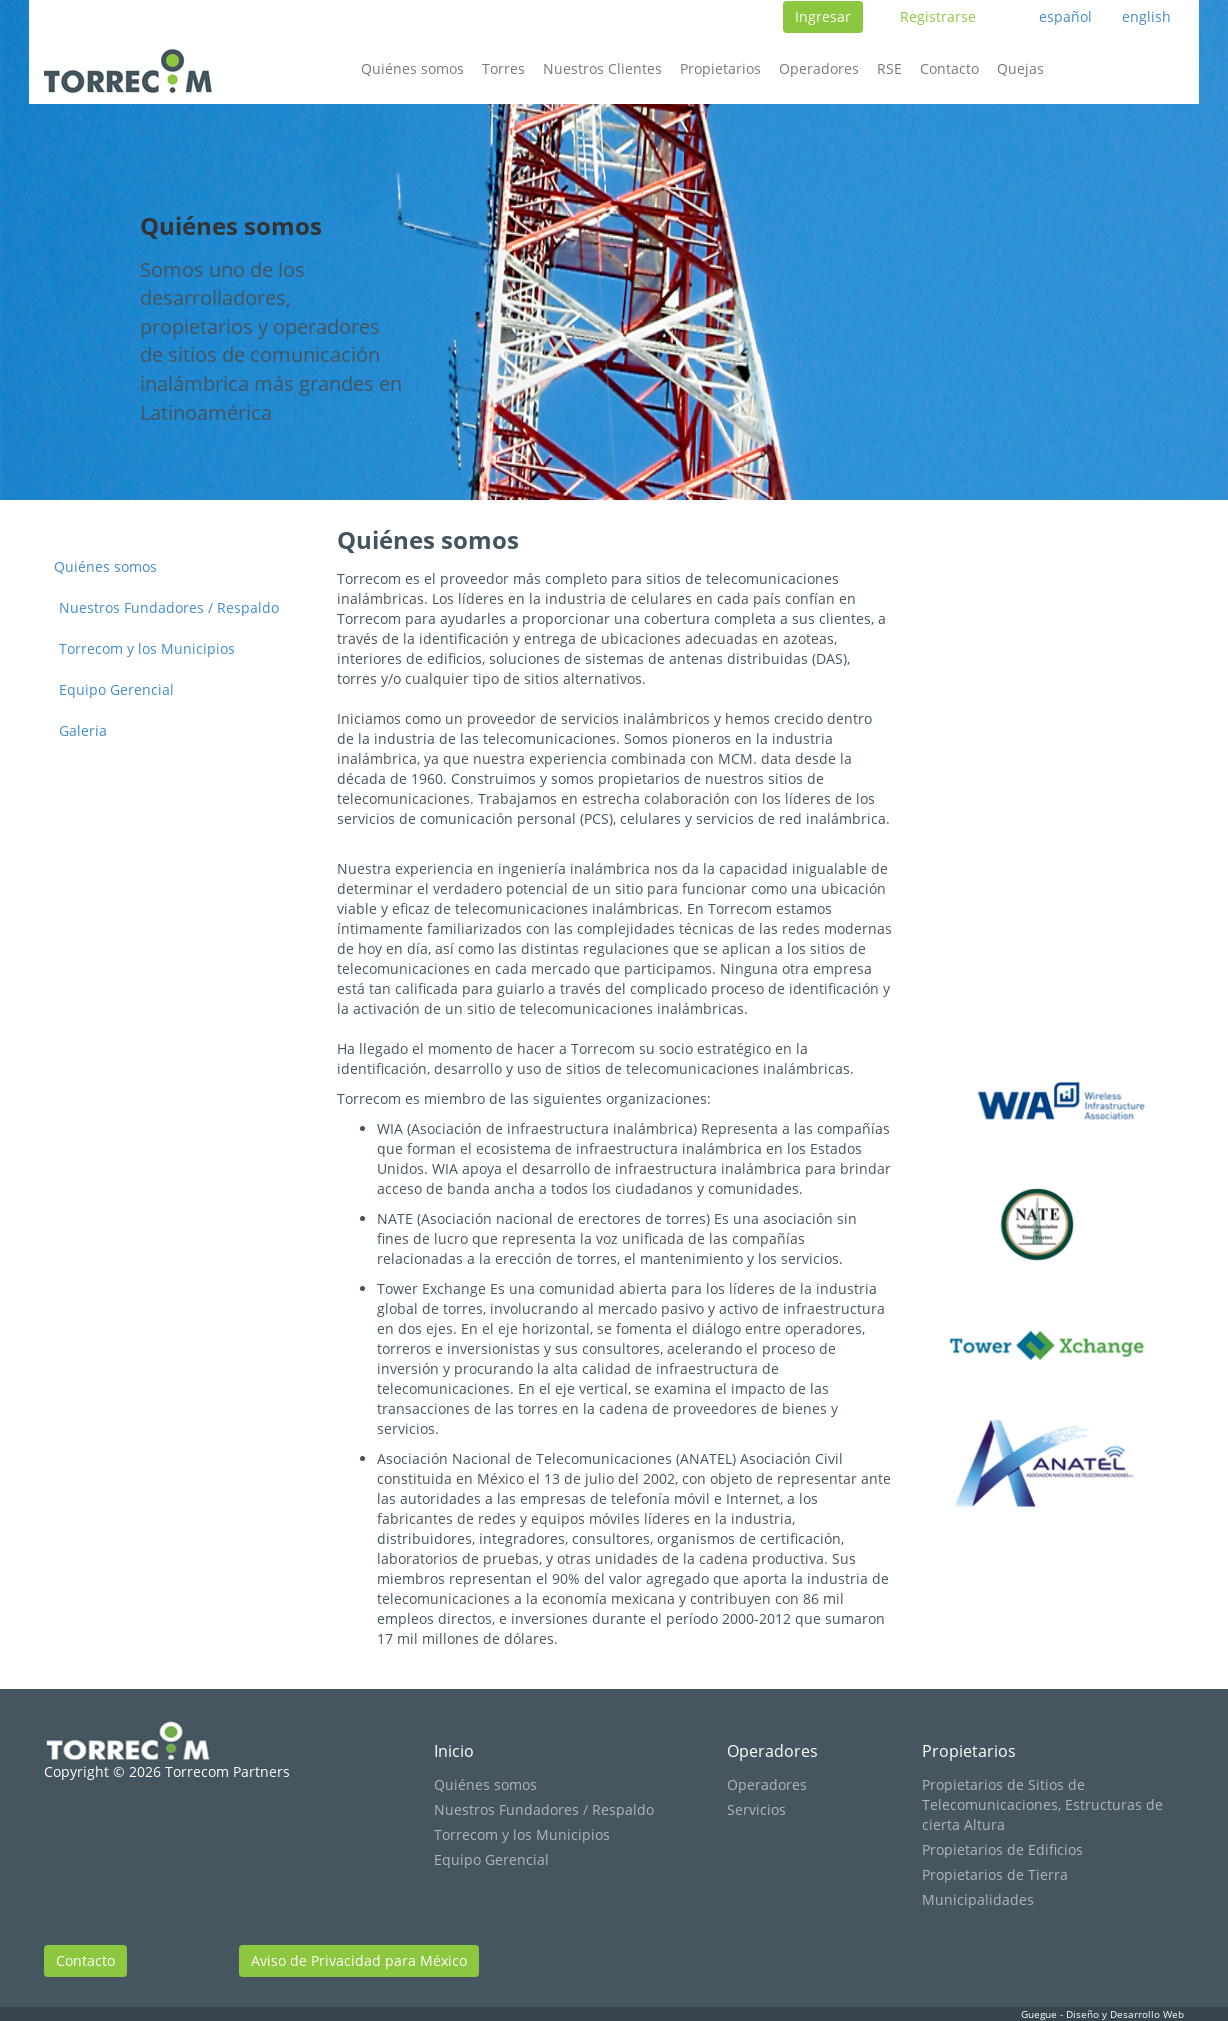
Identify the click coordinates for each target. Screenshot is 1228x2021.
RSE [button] (889, 68)
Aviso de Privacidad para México (359, 1960)
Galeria (83, 730)
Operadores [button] (819, 68)
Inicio (454, 1751)
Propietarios (969, 1751)
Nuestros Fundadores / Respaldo (169, 607)
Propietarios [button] (720, 68)
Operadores (772, 1751)
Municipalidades (978, 1899)
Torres (503, 68)
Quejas (1020, 68)
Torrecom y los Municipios (147, 648)
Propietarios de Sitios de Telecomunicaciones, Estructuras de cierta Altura (1042, 1804)
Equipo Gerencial (116, 689)
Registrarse (938, 16)
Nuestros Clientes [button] (602, 68)
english (1146, 16)
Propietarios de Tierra (995, 1874)
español (1065, 16)
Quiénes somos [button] (412, 68)
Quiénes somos (105, 566)
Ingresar (823, 16)
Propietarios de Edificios (1002, 1849)
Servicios (756, 1809)
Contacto (949, 68)
